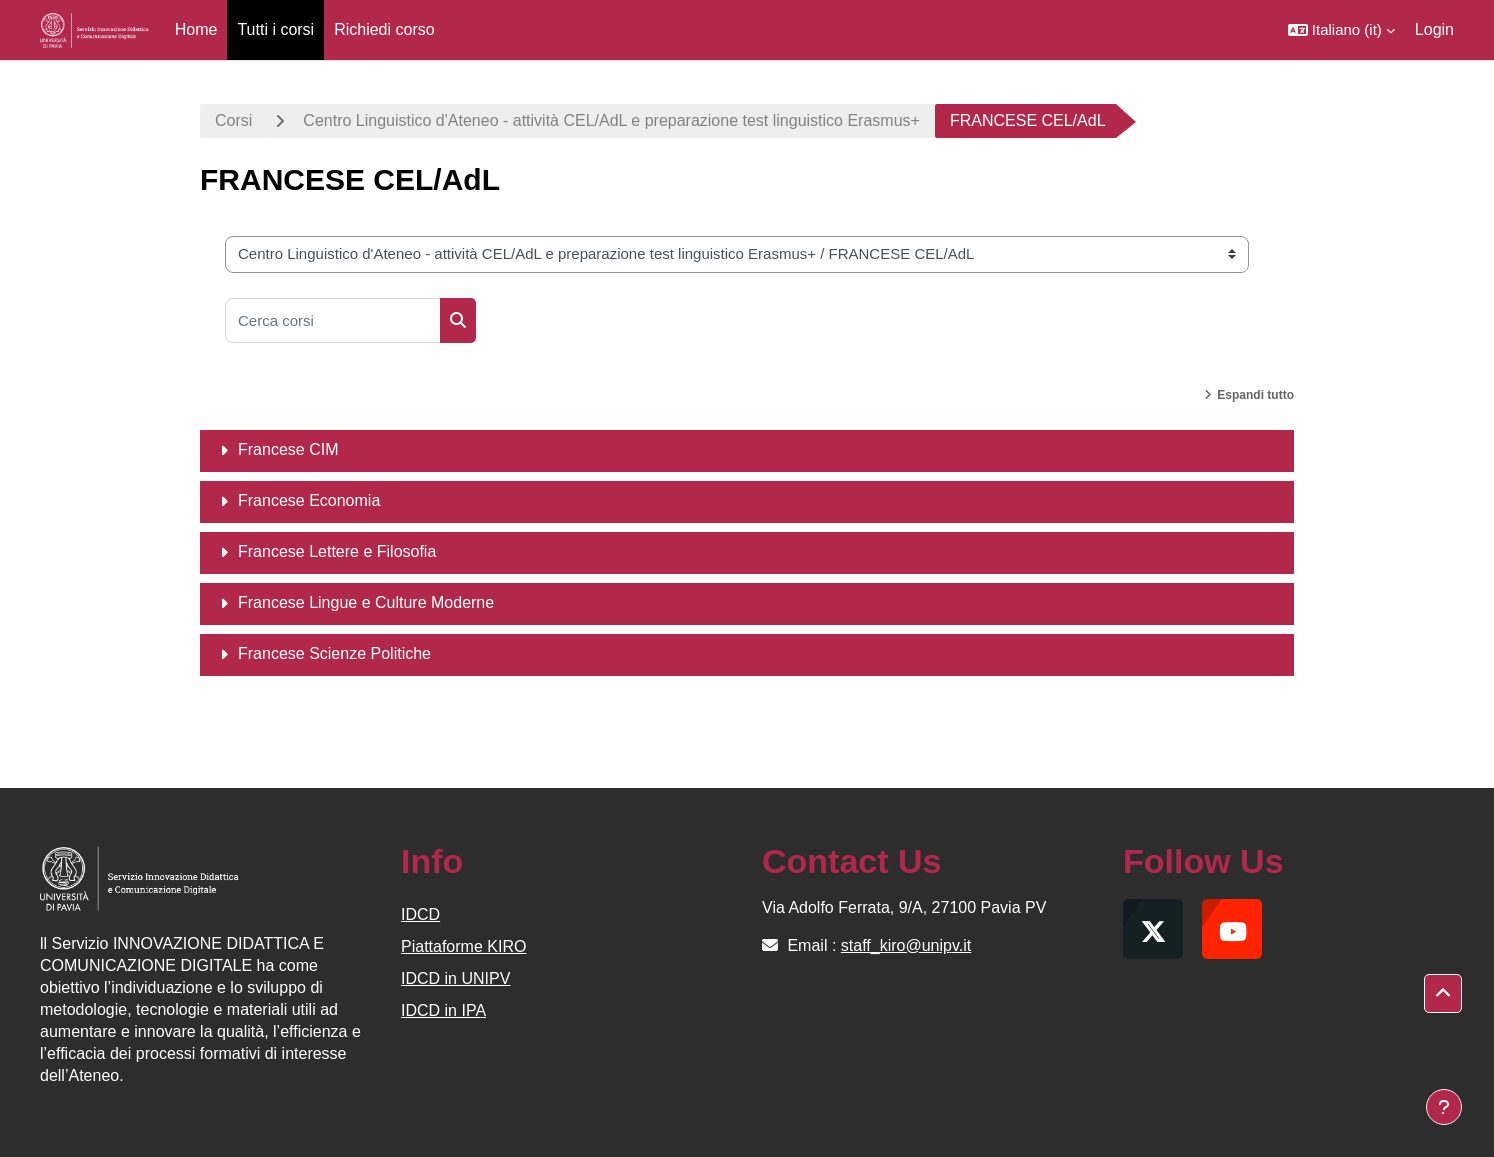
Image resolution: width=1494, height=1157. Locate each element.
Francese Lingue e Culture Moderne (366, 602)
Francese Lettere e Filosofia (337, 551)
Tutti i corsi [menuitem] (275, 29)
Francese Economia (309, 500)
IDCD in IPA (443, 1010)
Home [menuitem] (196, 29)
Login (1434, 29)
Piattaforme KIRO (463, 946)
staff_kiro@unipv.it (906, 945)
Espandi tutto (1255, 395)
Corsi (233, 120)
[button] (1341, 30)
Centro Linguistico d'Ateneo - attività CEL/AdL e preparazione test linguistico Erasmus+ (611, 120)
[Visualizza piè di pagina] (1444, 1107)
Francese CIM (288, 449)
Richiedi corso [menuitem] (384, 29)
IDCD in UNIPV (455, 978)
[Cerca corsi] (333, 320)
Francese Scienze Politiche (334, 653)
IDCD (420, 914)
